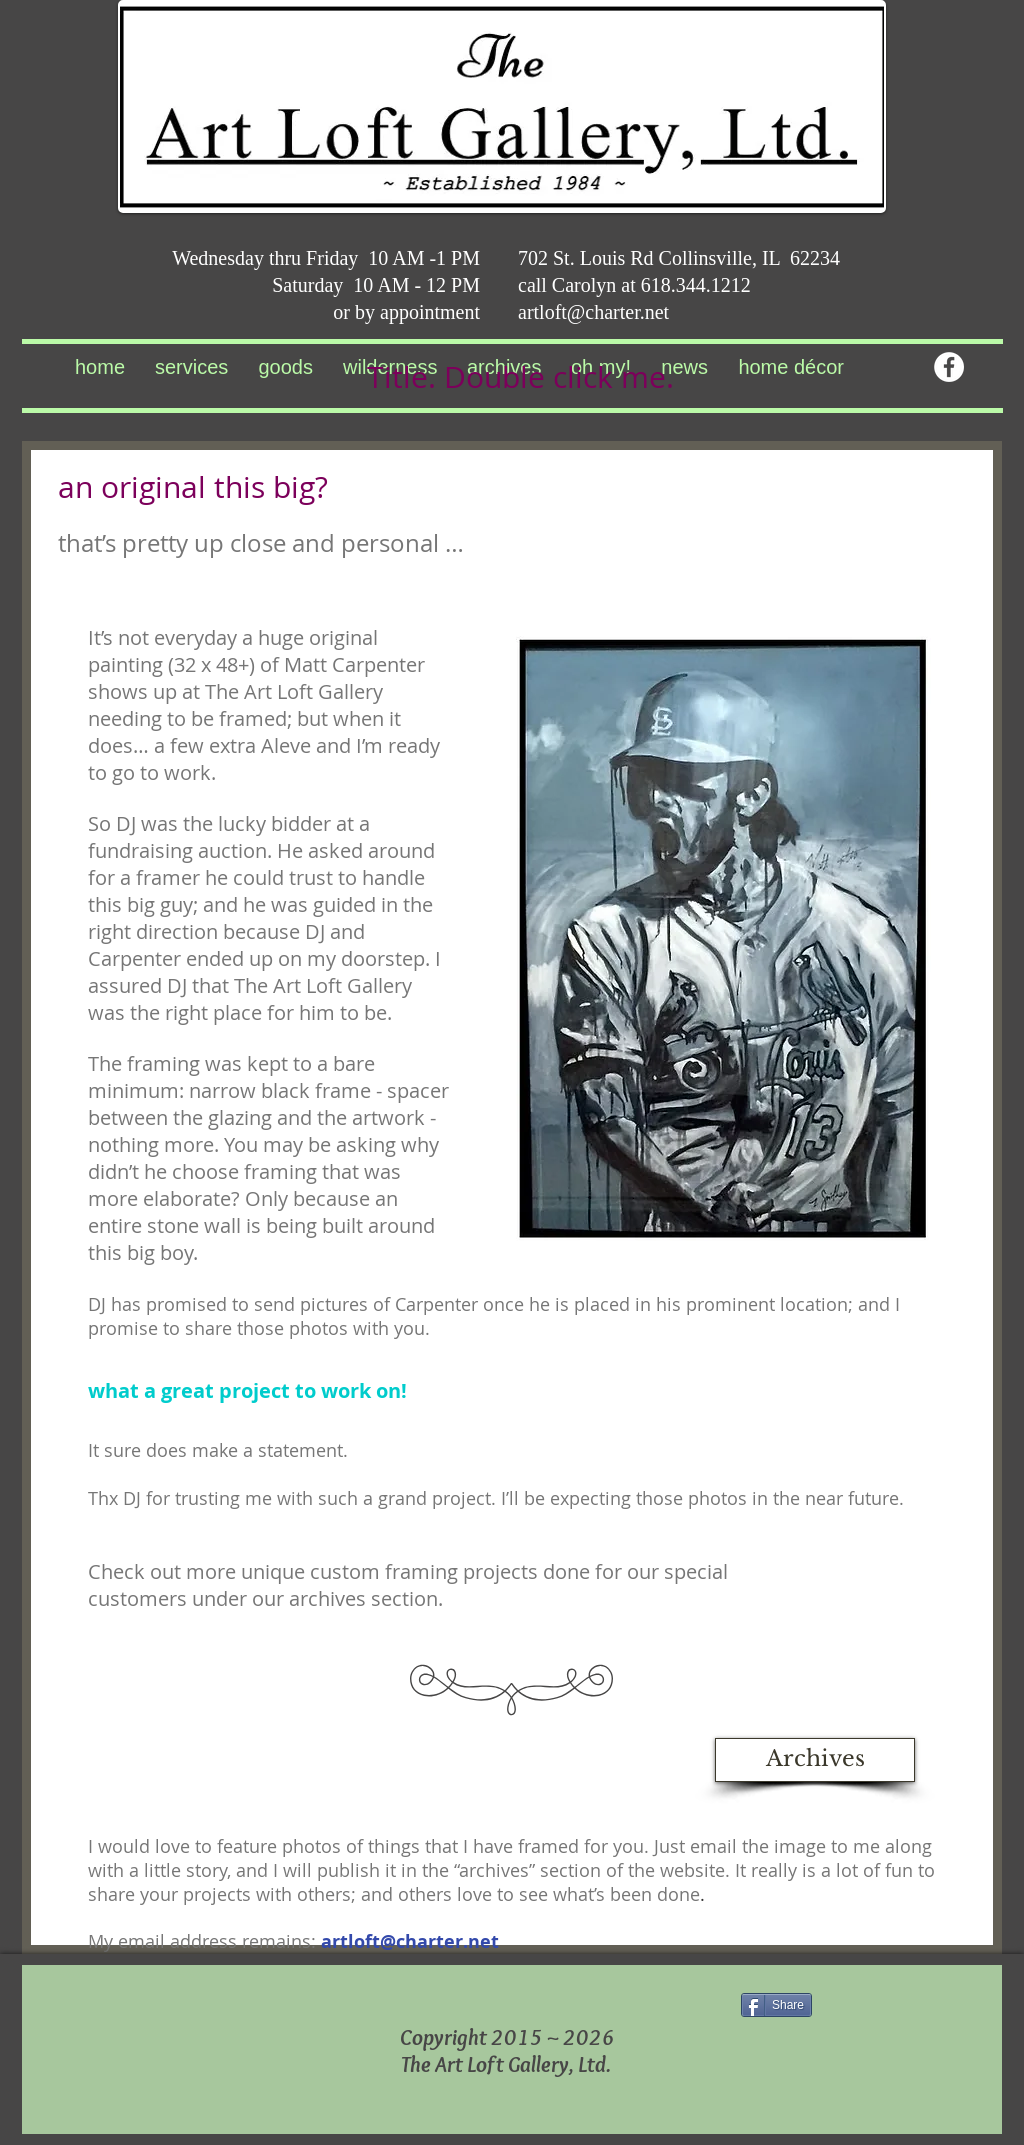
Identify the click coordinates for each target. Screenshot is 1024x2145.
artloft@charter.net (593, 312)
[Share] (776, 2005)
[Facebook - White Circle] (949, 367)
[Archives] (815, 1760)
